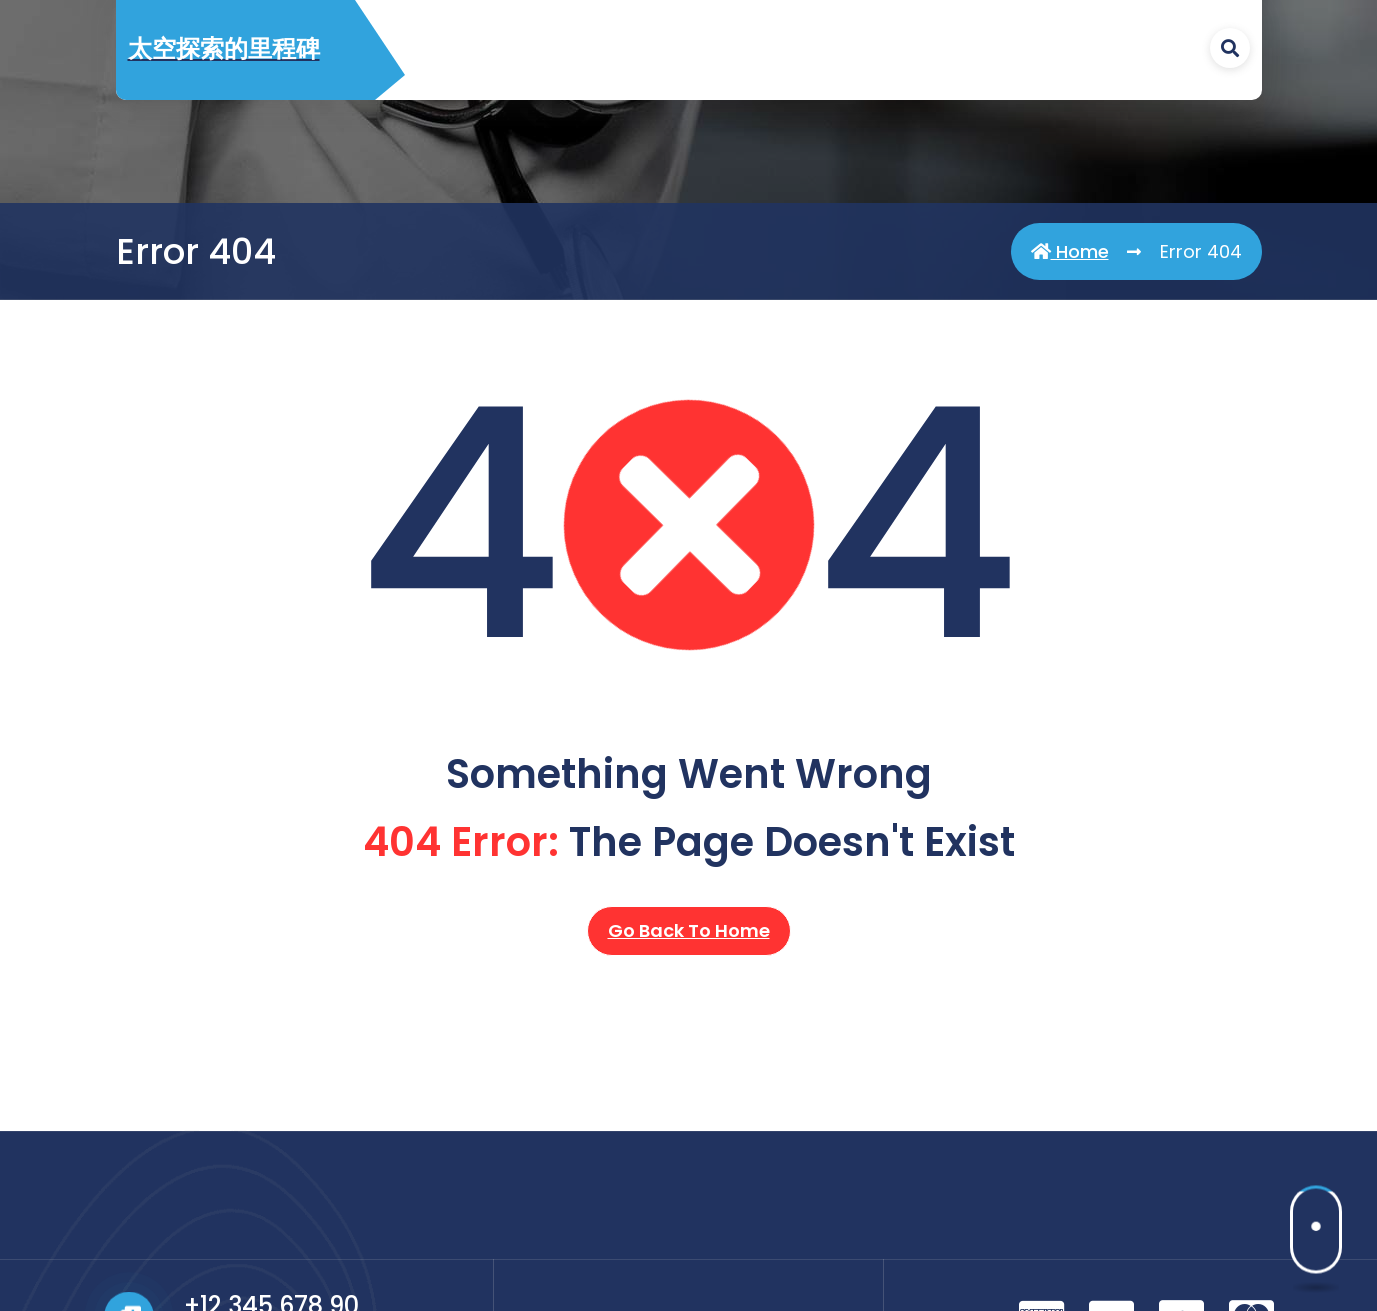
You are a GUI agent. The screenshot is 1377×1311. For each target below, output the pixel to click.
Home (1070, 251)
